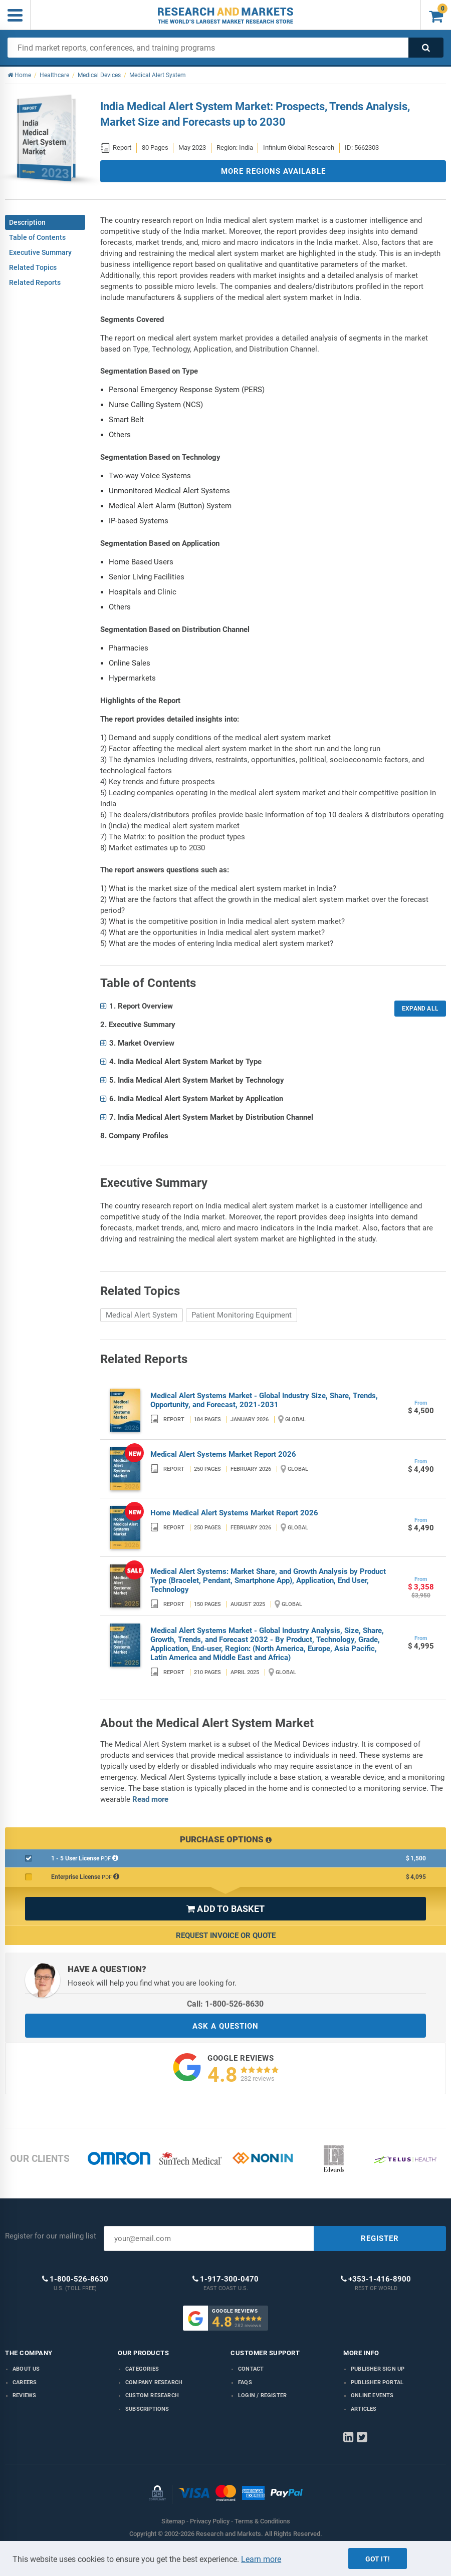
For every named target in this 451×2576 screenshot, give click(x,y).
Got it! (377, 2559)
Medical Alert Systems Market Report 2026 (223, 1454)
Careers (25, 2382)
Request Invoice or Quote (226, 1935)
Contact (251, 2369)
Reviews (24, 2395)
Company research (153, 2382)
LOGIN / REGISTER (262, 2395)
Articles (364, 2409)
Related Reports (35, 282)
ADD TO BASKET (225, 1908)
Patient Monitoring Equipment (241, 1315)
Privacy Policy (210, 2521)
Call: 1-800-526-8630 (225, 2004)
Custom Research (152, 2395)
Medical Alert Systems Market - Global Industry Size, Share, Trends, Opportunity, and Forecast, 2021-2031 (264, 1400)
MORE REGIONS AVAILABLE (273, 171)
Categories (142, 2369)
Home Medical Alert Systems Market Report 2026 (234, 1512)
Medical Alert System (141, 1315)
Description (27, 222)
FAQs (245, 2382)
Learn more (261, 2559)
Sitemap (173, 2521)
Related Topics (33, 267)
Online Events (372, 2395)
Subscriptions (147, 2409)
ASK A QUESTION (225, 2026)
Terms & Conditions (262, 2521)
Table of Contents (37, 237)
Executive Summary (40, 252)
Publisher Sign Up (377, 2369)
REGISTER (380, 2238)
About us (26, 2369)
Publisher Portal (377, 2382)
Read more (150, 1799)
